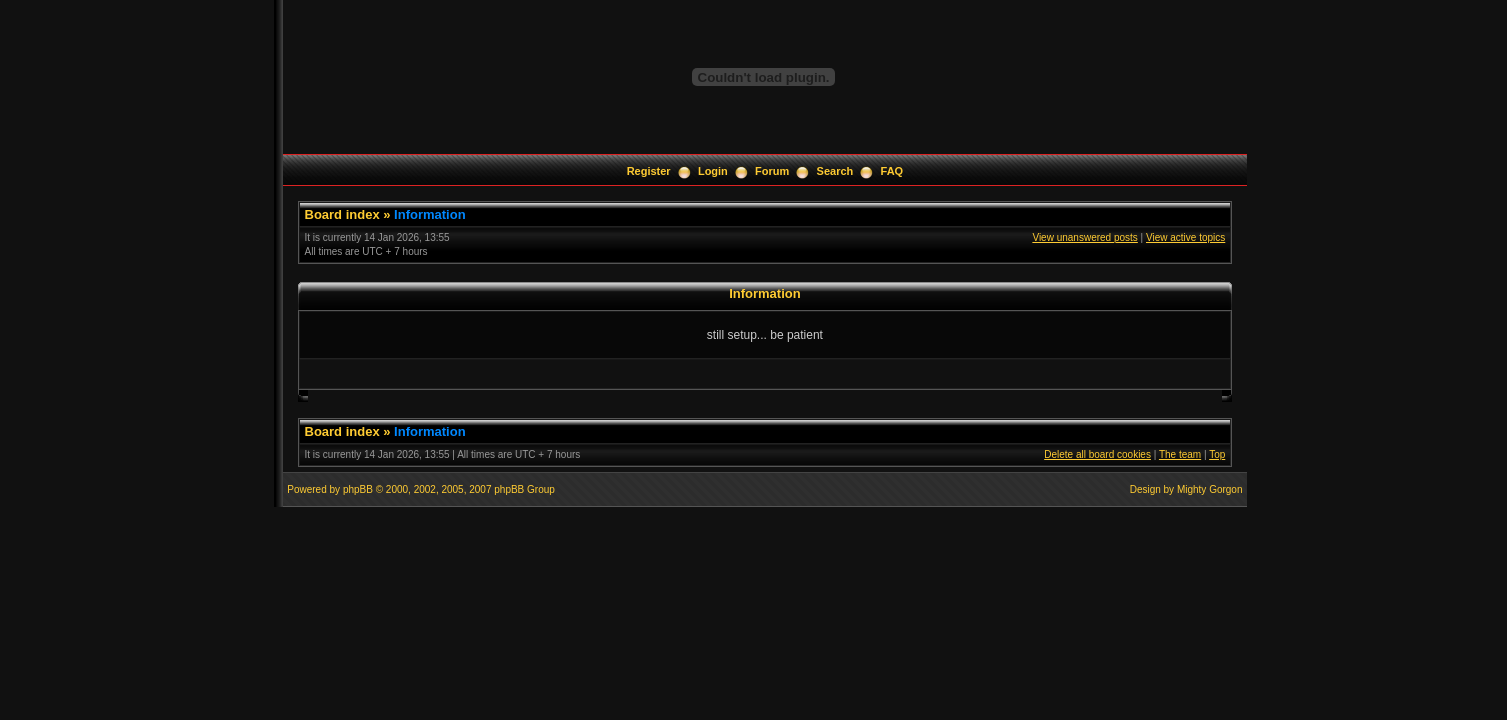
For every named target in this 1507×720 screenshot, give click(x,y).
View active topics (1185, 237)
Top (1217, 454)
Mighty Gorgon (1210, 489)
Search (835, 171)
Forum (772, 171)
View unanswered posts (1084, 237)
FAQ (892, 171)
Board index (342, 214)
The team (1180, 454)
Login (713, 171)
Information (430, 214)
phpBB (358, 489)
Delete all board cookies (1097, 454)
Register (649, 171)
